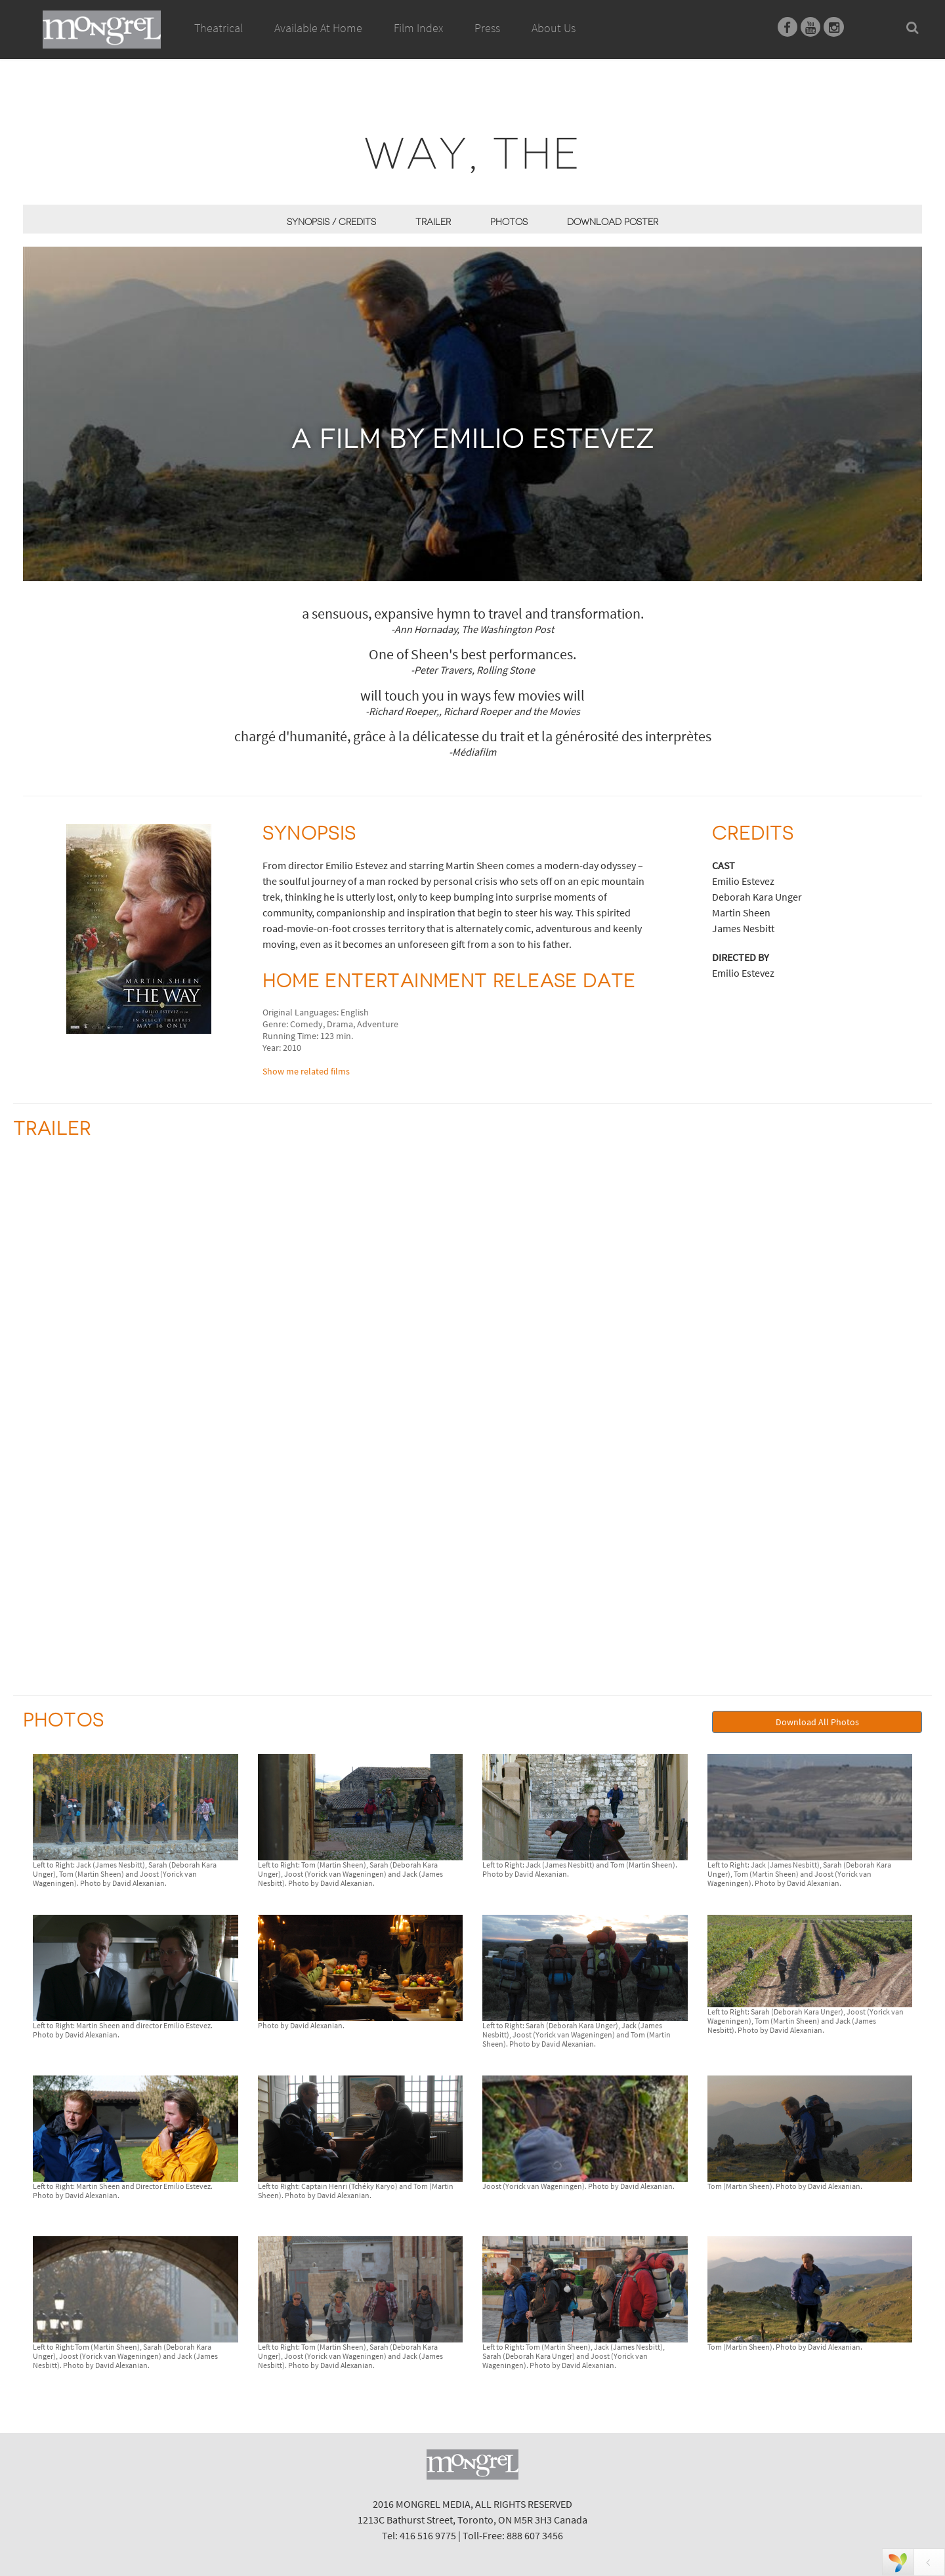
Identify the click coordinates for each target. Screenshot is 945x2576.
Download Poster (612, 221)
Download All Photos (817, 1722)
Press (487, 27)
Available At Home (318, 42)
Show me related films (306, 1071)
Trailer (433, 221)
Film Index (418, 27)
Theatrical (218, 27)
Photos (509, 221)
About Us (554, 27)
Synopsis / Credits (331, 221)
